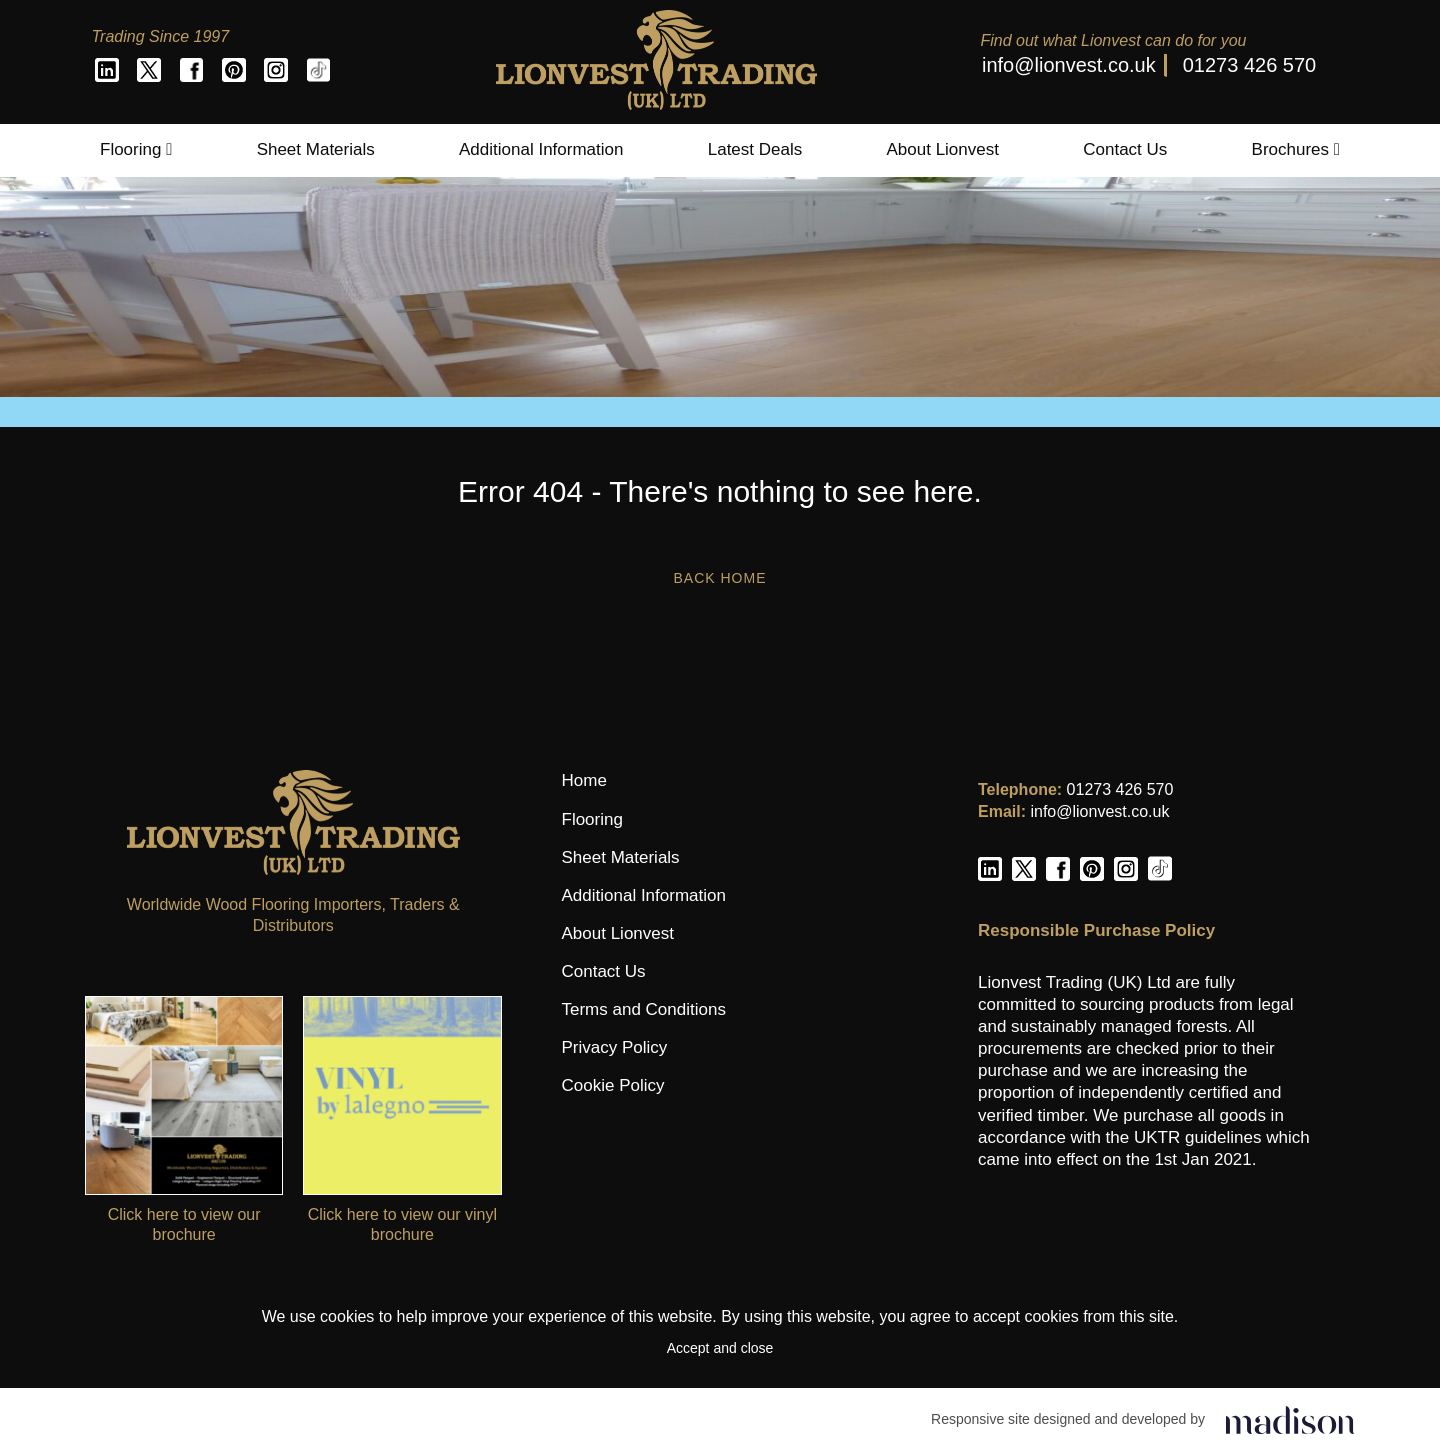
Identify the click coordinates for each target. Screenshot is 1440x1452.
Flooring (136, 149)
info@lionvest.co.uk (1069, 65)
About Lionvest (942, 149)
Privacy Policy (615, 1047)
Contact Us (1125, 149)
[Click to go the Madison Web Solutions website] (1290, 1419)
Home (584, 780)
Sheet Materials (316, 149)
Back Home (719, 578)
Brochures (1296, 149)
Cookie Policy (613, 1085)
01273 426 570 (1249, 65)
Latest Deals (755, 149)
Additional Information (541, 149)
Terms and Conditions (644, 1009)
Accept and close (720, 1348)
